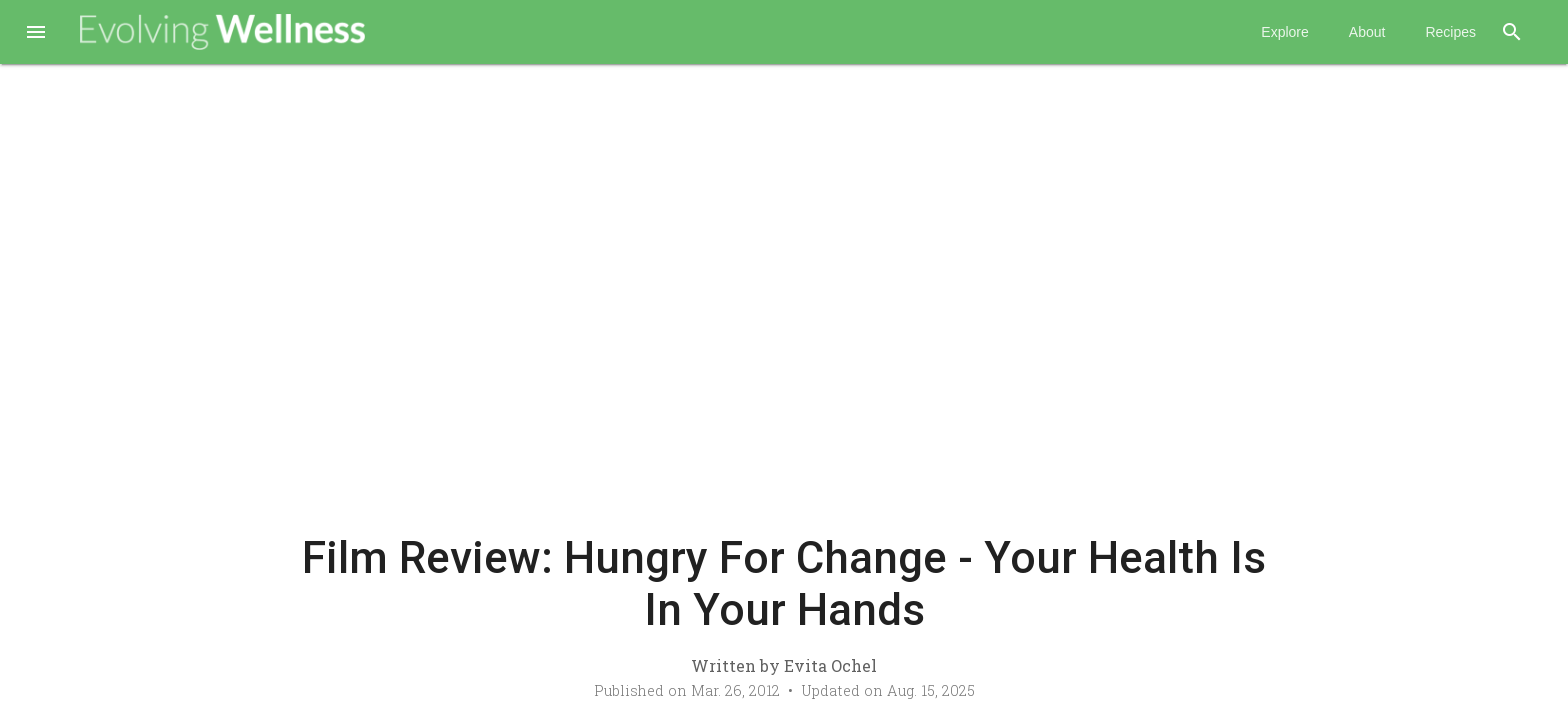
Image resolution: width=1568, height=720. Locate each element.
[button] (36, 34)
